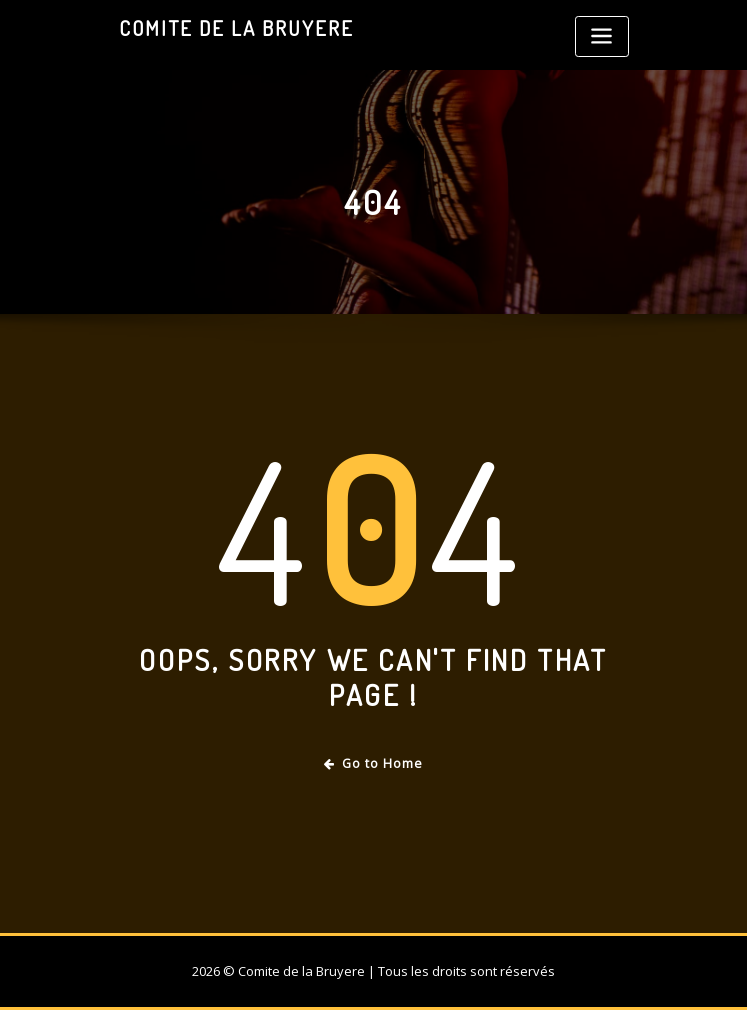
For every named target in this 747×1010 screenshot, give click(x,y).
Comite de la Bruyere (236, 28)
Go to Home (373, 763)
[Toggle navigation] (602, 36)
